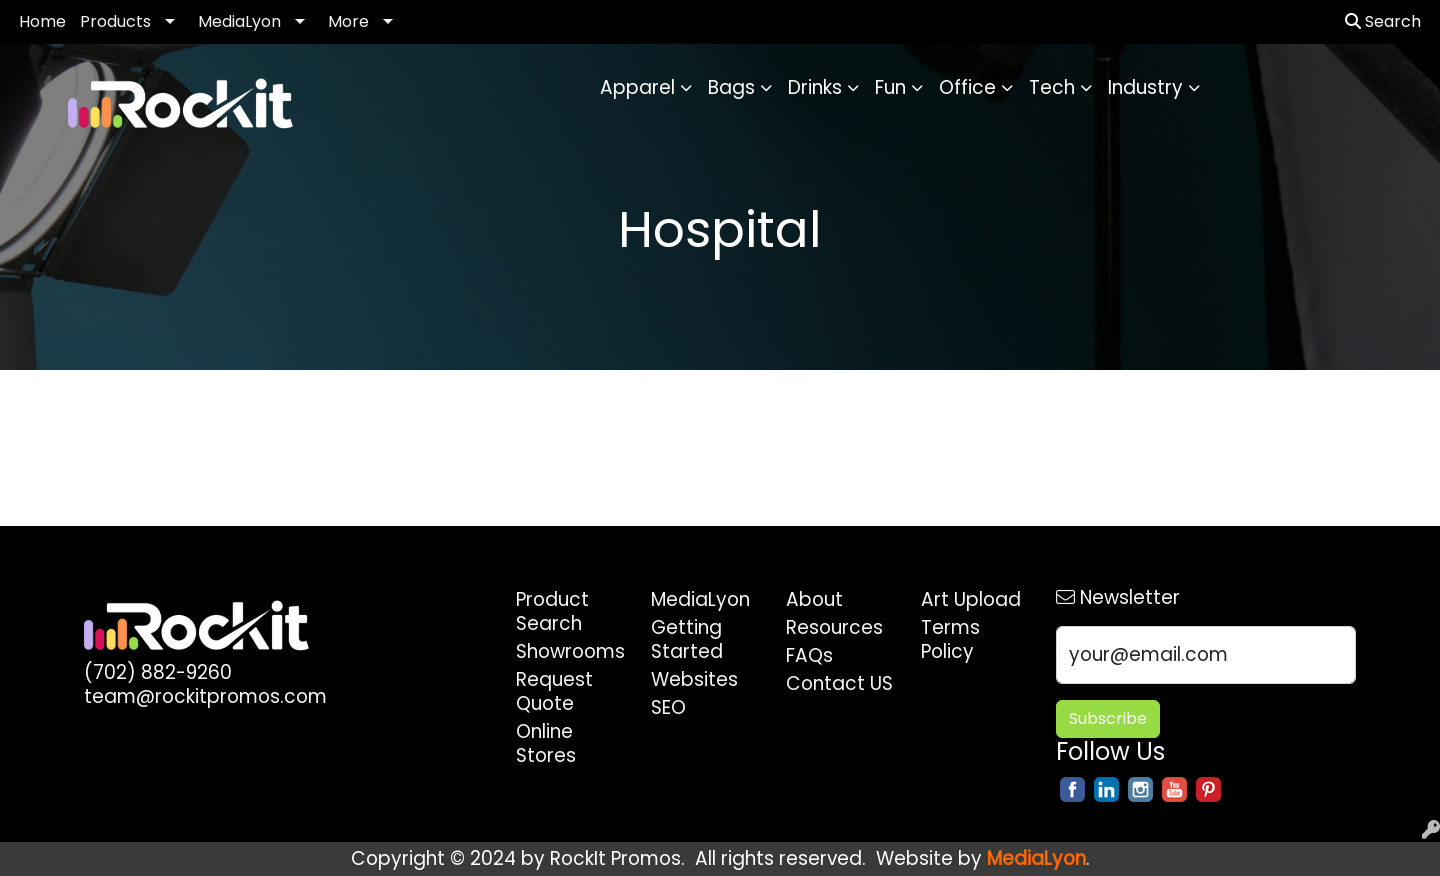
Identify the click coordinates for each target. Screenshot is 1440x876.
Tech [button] (1052, 87)
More (348, 21)
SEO (668, 707)
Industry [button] (1145, 87)
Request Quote (554, 691)
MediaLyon (239, 21)
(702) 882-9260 (158, 672)
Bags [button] (731, 87)
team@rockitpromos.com (205, 696)
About (814, 599)
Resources (834, 627)
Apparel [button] (637, 87)
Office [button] (967, 87)
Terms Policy (950, 639)
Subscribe (1108, 718)
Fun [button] (890, 87)
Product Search (552, 611)
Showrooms (570, 651)
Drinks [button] (815, 87)
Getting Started (687, 639)
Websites (694, 679)
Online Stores (546, 743)
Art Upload (971, 599)
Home (42, 21)
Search (1383, 21)
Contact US (839, 683)
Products (115, 21)
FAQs (809, 655)
